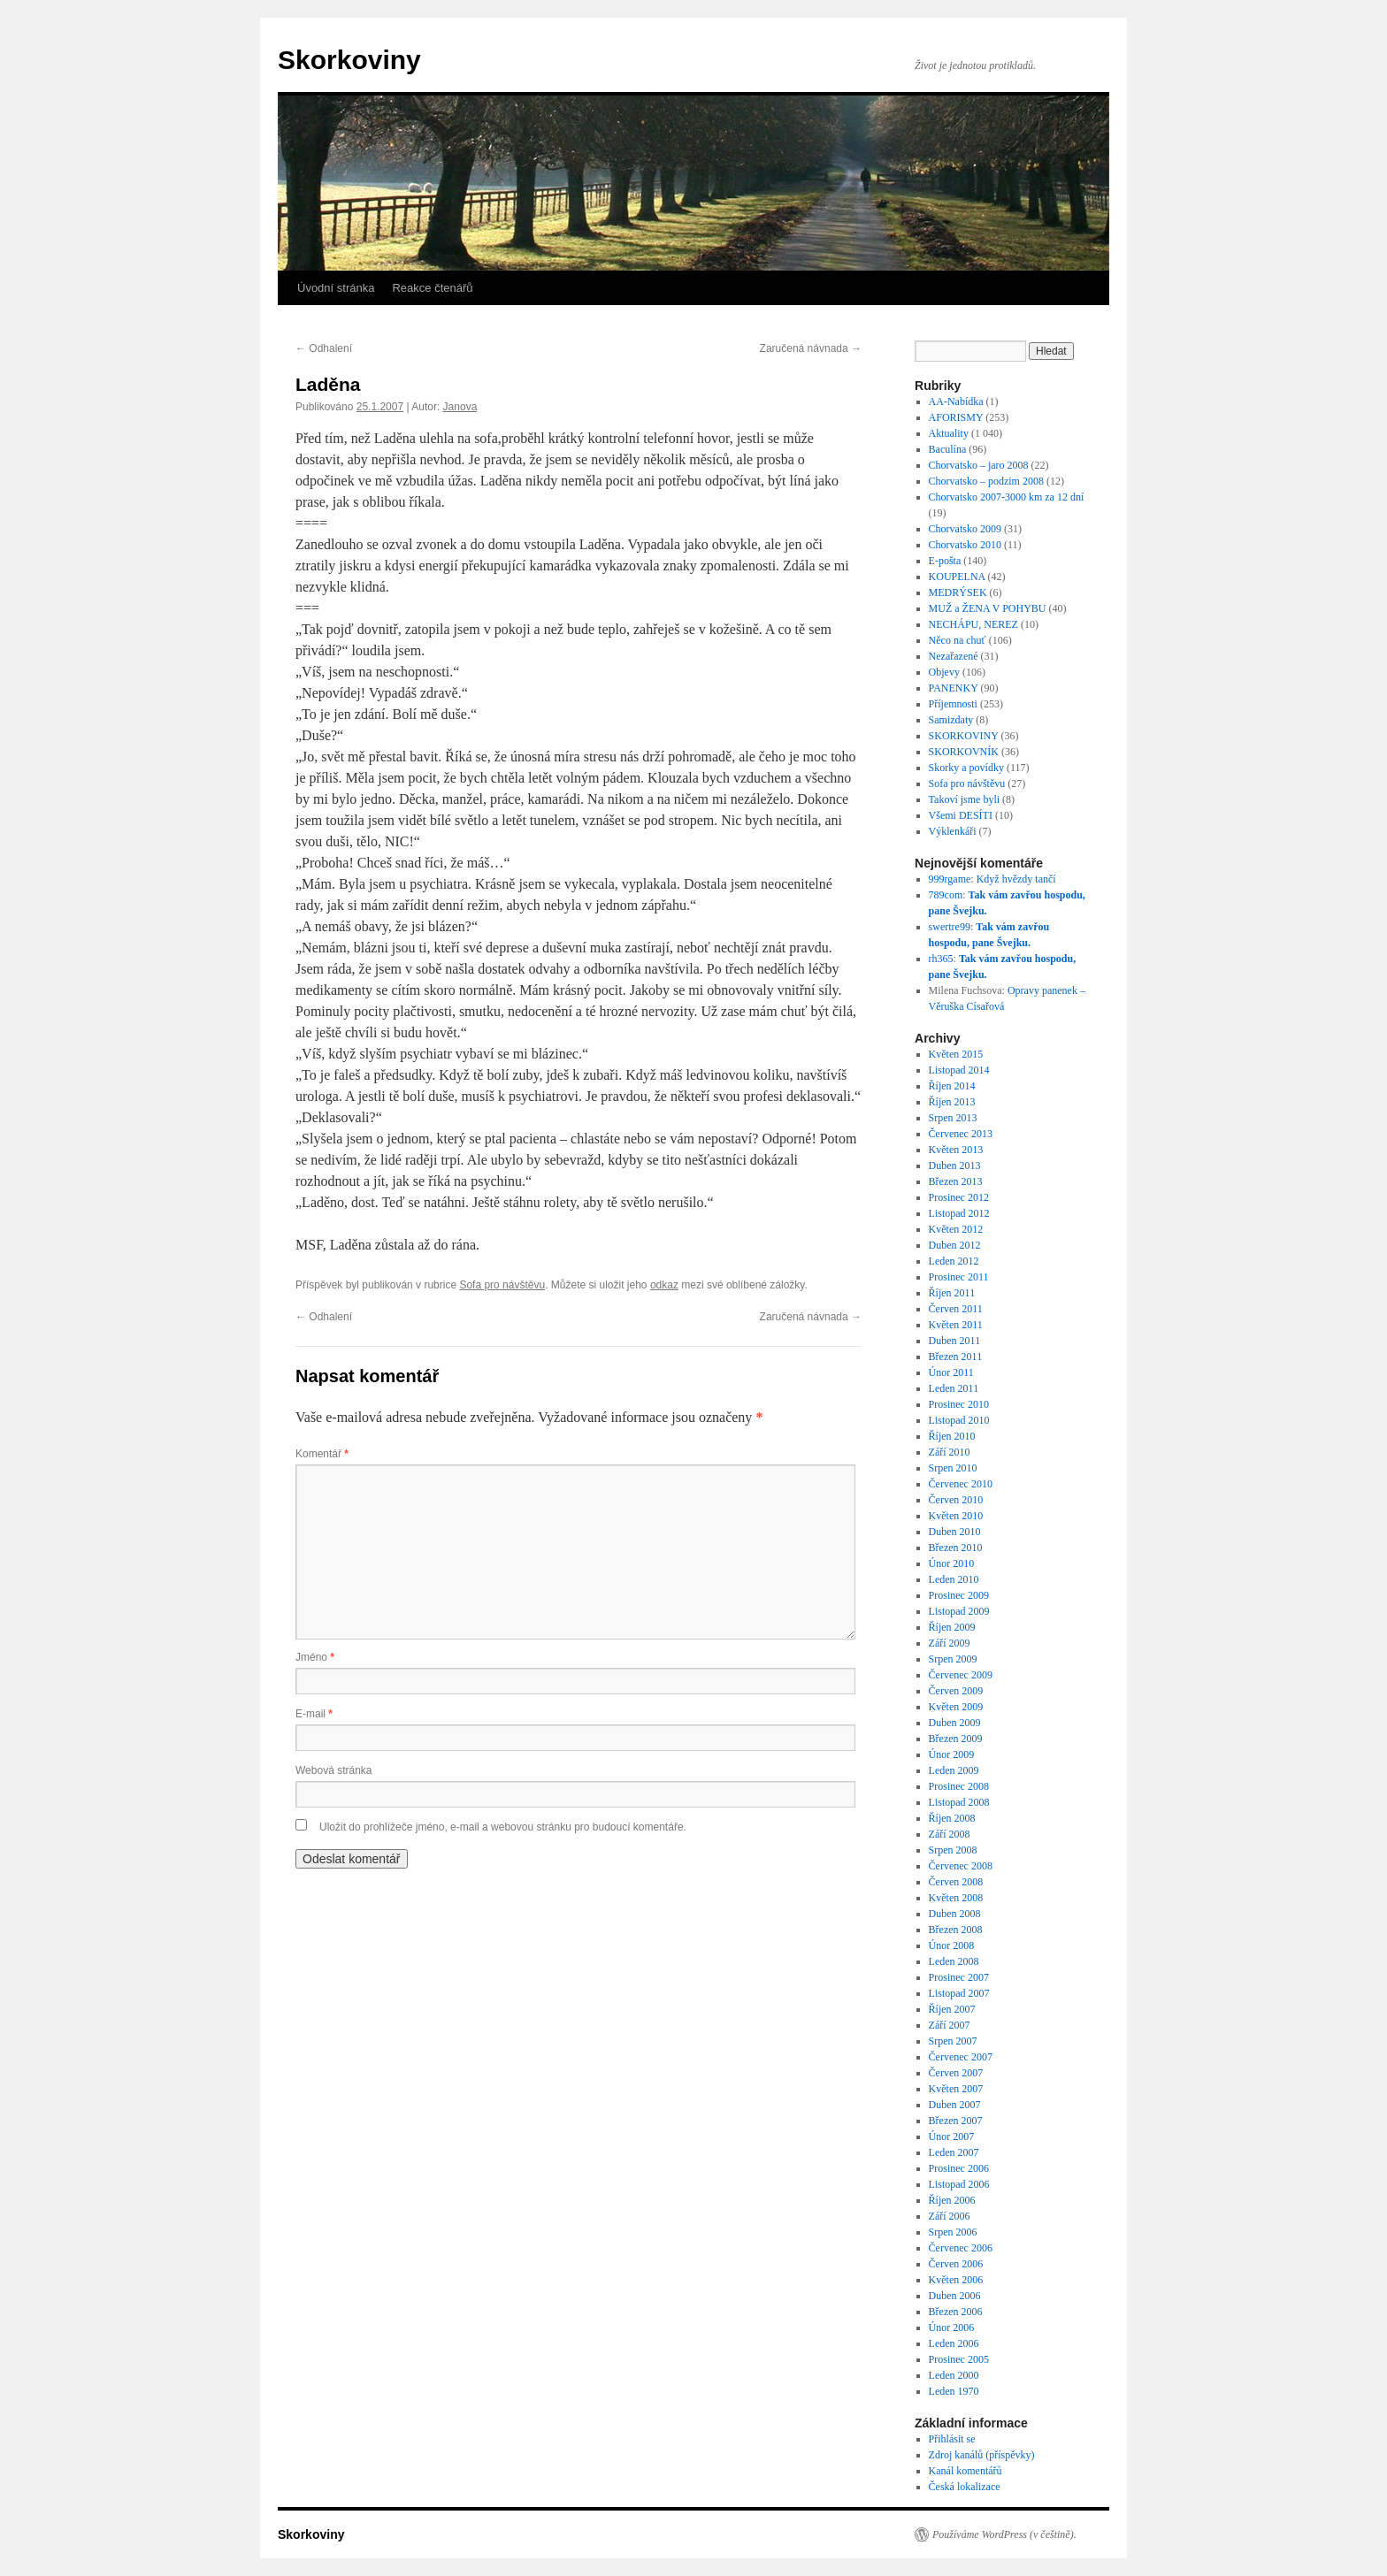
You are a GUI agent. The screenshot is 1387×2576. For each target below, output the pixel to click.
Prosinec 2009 (959, 1595)
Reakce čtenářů (432, 287)
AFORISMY (956, 417)
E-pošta (945, 560)
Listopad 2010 (959, 1420)
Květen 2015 (956, 1054)
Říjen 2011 (952, 1293)
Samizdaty (951, 720)
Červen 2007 (956, 2073)
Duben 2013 (955, 1165)
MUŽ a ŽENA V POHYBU (987, 608)
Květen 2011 (956, 1325)
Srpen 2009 (953, 1659)
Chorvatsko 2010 (965, 545)
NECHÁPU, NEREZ (973, 624)
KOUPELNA (957, 576)
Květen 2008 (956, 1898)
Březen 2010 (956, 1547)
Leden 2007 (954, 2152)
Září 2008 (949, 1834)
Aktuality (949, 433)
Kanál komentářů (965, 2471)
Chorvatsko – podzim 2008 (986, 481)
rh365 (941, 958)
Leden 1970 (954, 2391)
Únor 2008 (952, 1945)
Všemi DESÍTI (960, 815)
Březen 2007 (956, 2120)
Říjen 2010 (952, 1436)
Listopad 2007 (959, 1993)
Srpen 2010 (953, 1468)
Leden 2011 (954, 1388)
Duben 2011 (955, 1340)
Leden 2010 (954, 1579)
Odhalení (323, 348)
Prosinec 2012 (959, 1197)
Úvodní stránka (335, 287)
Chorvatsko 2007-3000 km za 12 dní (1006, 497)
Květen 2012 (956, 1229)
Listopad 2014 (959, 1070)
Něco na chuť (957, 640)
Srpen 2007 (953, 2041)
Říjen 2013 (952, 1102)
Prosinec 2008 (959, 1786)
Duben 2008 (955, 1913)
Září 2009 (949, 1643)
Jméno (314, 1657)
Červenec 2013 (960, 1133)
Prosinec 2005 (959, 2359)
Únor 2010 (952, 1563)
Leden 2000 (954, 2375)
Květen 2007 (956, 2089)
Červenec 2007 (960, 2057)
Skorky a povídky (966, 767)
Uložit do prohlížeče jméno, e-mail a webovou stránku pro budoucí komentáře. (502, 1827)
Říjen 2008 (952, 1818)
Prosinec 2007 (959, 1977)
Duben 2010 (955, 1531)
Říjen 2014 (952, 1086)
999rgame (950, 879)
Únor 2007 (952, 2136)
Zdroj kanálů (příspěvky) (982, 2455)
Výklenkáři (953, 831)
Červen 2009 (956, 1691)
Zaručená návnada (811, 348)
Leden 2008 (954, 1961)
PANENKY (953, 688)
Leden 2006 (954, 2343)
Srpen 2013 (953, 1118)
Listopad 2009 (959, 1611)
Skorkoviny (349, 59)
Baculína (948, 449)
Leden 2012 (954, 1261)
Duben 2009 (955, 1722)
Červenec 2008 (960, 1866)
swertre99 (949, 927)
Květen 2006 (956, 2280)
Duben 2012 (955, 1245)
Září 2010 (949, 1452)
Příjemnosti (953, 704)
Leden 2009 (954, 1770)
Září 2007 (949, 2025)
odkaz (664, 1285)
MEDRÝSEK (958, 592)
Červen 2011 (956, 1309)
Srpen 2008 (953, 1850)
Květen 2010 (956, 1516)
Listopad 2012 (959, 1213)
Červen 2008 (956, 1882)
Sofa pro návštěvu (502, 1285)
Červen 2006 (956, 2264)
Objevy (944, 672)
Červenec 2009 (960, 1675)
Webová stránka (333, 1770)
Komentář (322, 1454)
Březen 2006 (956, 2311)
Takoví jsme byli (964, 799)
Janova (460, 407)
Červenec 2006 (960, 2248)
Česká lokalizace (964, 2486)
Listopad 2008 (959, 1802)
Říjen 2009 (952, 1627)
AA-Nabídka (956, 401)
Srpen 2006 (953, 2232)
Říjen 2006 (952, 2200)
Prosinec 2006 (959, 2168)
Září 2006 (949, 2216)
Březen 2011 (956, 1356)
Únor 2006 (952, 2327)
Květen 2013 (956, 1149)
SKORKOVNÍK (964, 751)
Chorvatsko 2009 (965, 529)
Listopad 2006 (959, 2184)
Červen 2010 (956, 1500)
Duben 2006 (955, 2295)
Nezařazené (953, 656)
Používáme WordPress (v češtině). (1004, 2534)
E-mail (314, 1714)
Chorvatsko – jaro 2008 (979, 465)
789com (946, 895)
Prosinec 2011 (959, 1277)
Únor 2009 (952, 1754)
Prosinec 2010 (959, 1404)
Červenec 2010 (960, 1484)
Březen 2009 (956, 1738)
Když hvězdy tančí (1016, 879)
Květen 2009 (956, 1707)
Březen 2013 (956, 1181)
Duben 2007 (955, 2104)
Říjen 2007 (952, 2009)
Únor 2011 (951, 1372)
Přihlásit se (952, 2439)
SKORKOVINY (964, 736)
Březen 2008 (956, 1929)
